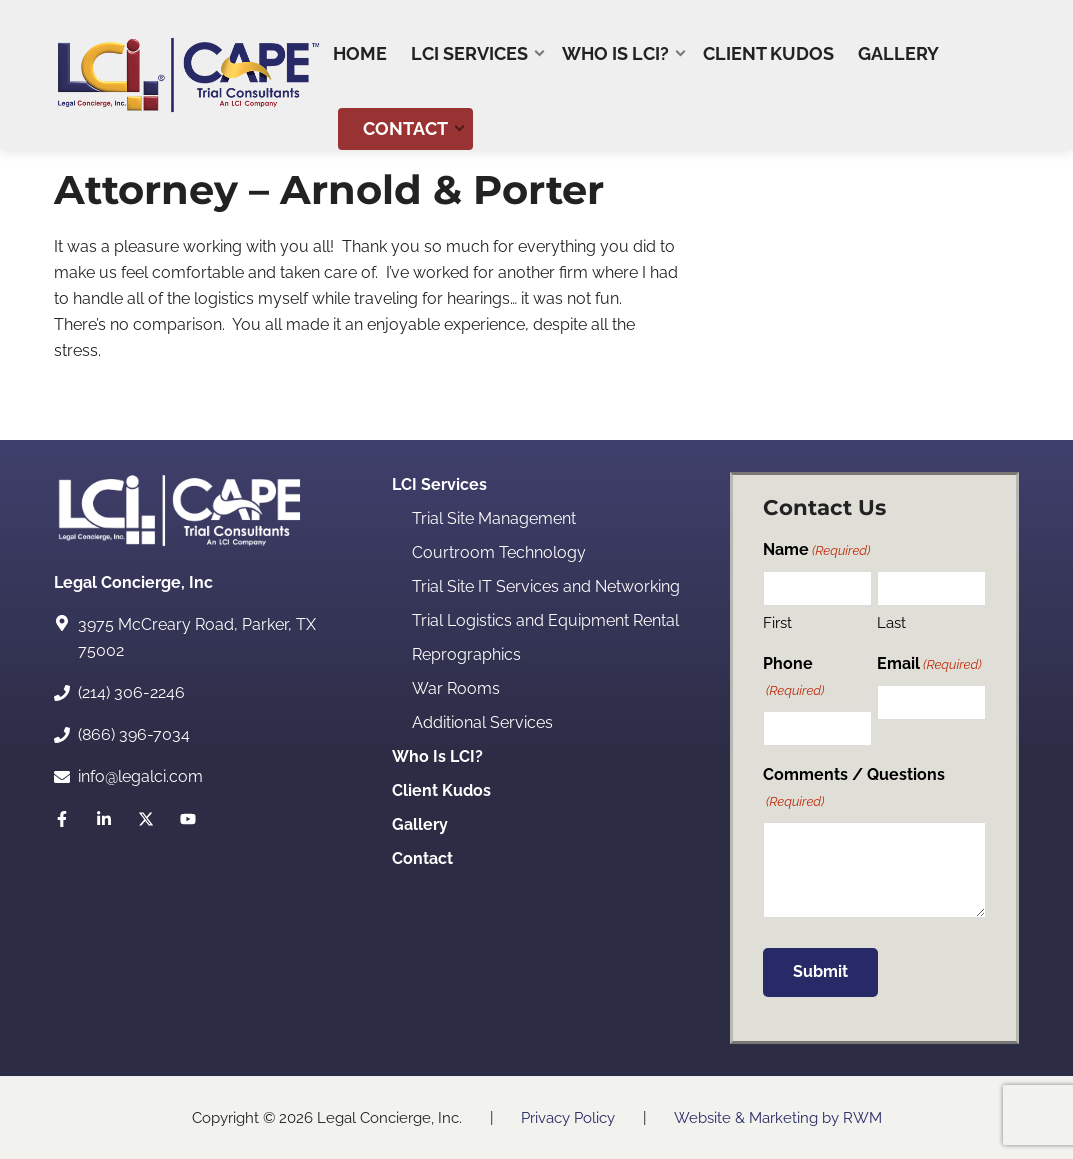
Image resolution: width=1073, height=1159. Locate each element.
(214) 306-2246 (131, 692)
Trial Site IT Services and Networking (546, 586)
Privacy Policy (568, 1118)
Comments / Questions (854, 788)
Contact (422, 858)
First (777, 623)
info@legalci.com (140, 776)
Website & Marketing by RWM (778, 1118)
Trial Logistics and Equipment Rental (545, 620)
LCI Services (439, 484)
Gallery (420, 824)
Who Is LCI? (437, 756)
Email (929, 664)
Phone (794, 677)
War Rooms (456, 688)
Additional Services (482, 722)
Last (891, 623)
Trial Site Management (494, 518)
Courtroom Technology (499, 552)
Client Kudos (441, 790)
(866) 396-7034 (134, 734)
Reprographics (466, 654)
